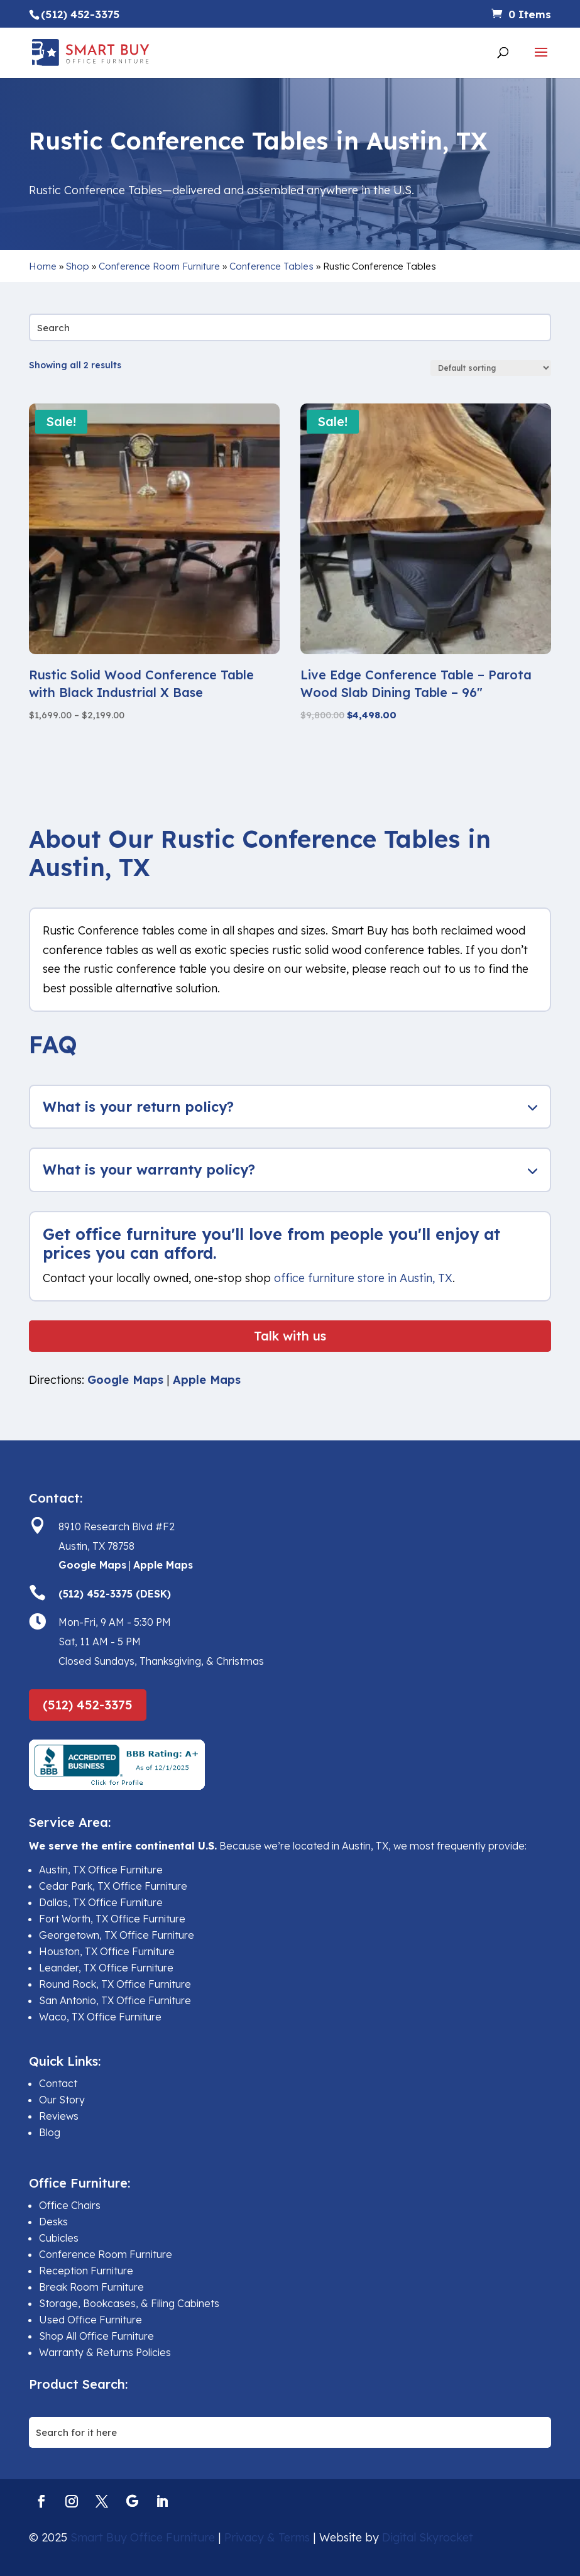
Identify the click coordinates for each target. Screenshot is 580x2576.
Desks (53, 2221)
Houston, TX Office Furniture (107, 1951)
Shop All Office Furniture (96, 2336)
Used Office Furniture (90, 2319)
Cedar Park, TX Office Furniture (113, 1886)
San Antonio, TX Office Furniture (115, 2000)
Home (43, 266)
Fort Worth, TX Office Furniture (112, 1918)
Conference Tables (271, 266)
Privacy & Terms (267, 2537)
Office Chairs (70, 2205)
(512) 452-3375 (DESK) (114, 1593)
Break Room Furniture (91, 2287)
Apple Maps (207, 1380)
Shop (77, 266)
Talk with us (290, 1336)
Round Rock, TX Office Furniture (115, 1984)
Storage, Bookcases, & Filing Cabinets (129, 2303)
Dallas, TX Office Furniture (101, 1902)
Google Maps (125, 1380)
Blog (49, 2132)
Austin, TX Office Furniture (101, 1869)
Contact (58, 2083)
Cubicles (59, 2238)
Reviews (59, 2116)
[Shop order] (490, 368)
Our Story (62, 2099)
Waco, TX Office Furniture (100, 2016)
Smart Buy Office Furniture (142, 2537)
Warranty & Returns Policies (105, 2352)
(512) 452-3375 (88, 1705)
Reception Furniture (86, 2270)
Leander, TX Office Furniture (106, 1967)
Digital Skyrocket (427, 2537)
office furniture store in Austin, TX (363, 1278)
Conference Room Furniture (159, 266)
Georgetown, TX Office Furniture (116, 1935)
